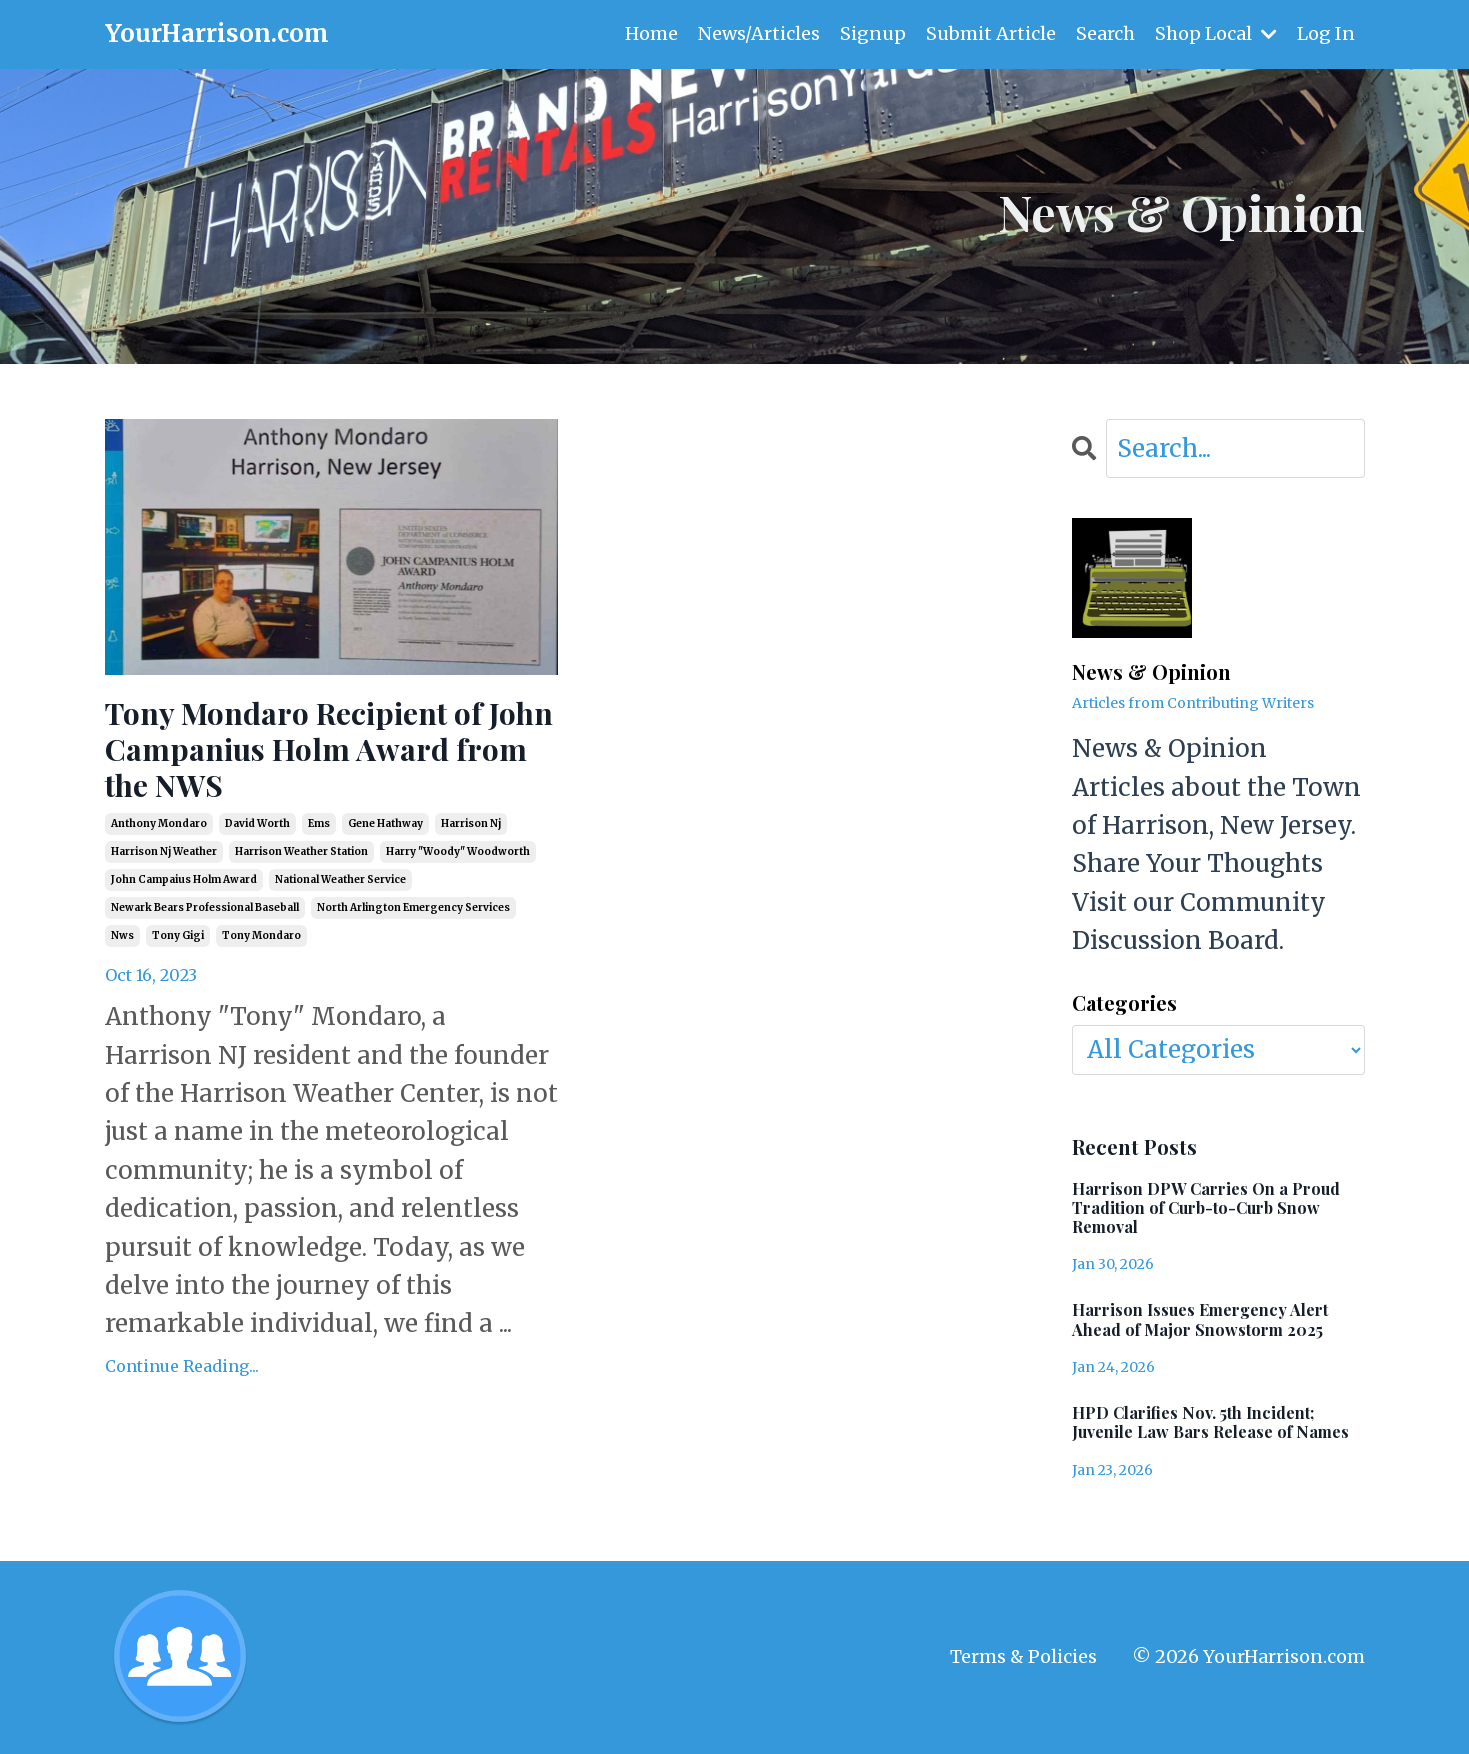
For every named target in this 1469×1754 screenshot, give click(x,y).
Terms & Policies (1023, 1656)
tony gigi (178, 935)
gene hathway (385, 823)
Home (651, 33)
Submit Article (991, 33)
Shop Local (1216, 33)
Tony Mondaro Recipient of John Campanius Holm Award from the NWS (329, 749)
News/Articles (759, 33)
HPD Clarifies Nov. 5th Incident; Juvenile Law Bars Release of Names (1210, 1422)
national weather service (340, 879)
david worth (257, 823)
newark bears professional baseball (205, 907)
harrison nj (471, 823)
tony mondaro (261, 935)
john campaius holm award (184, 879)
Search (1105, 33)
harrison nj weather (164, 851)
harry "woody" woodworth (458, 851)
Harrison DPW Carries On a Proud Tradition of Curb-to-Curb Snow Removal (1206, 1208)
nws (122, 935)
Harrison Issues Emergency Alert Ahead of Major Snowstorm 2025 (1200, 1319)
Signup (873, 33)
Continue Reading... (182, 1366)
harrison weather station (301, 851)
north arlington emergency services (413, 907)
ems (319, 823)
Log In (1326, 33)
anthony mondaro (159, 823)
